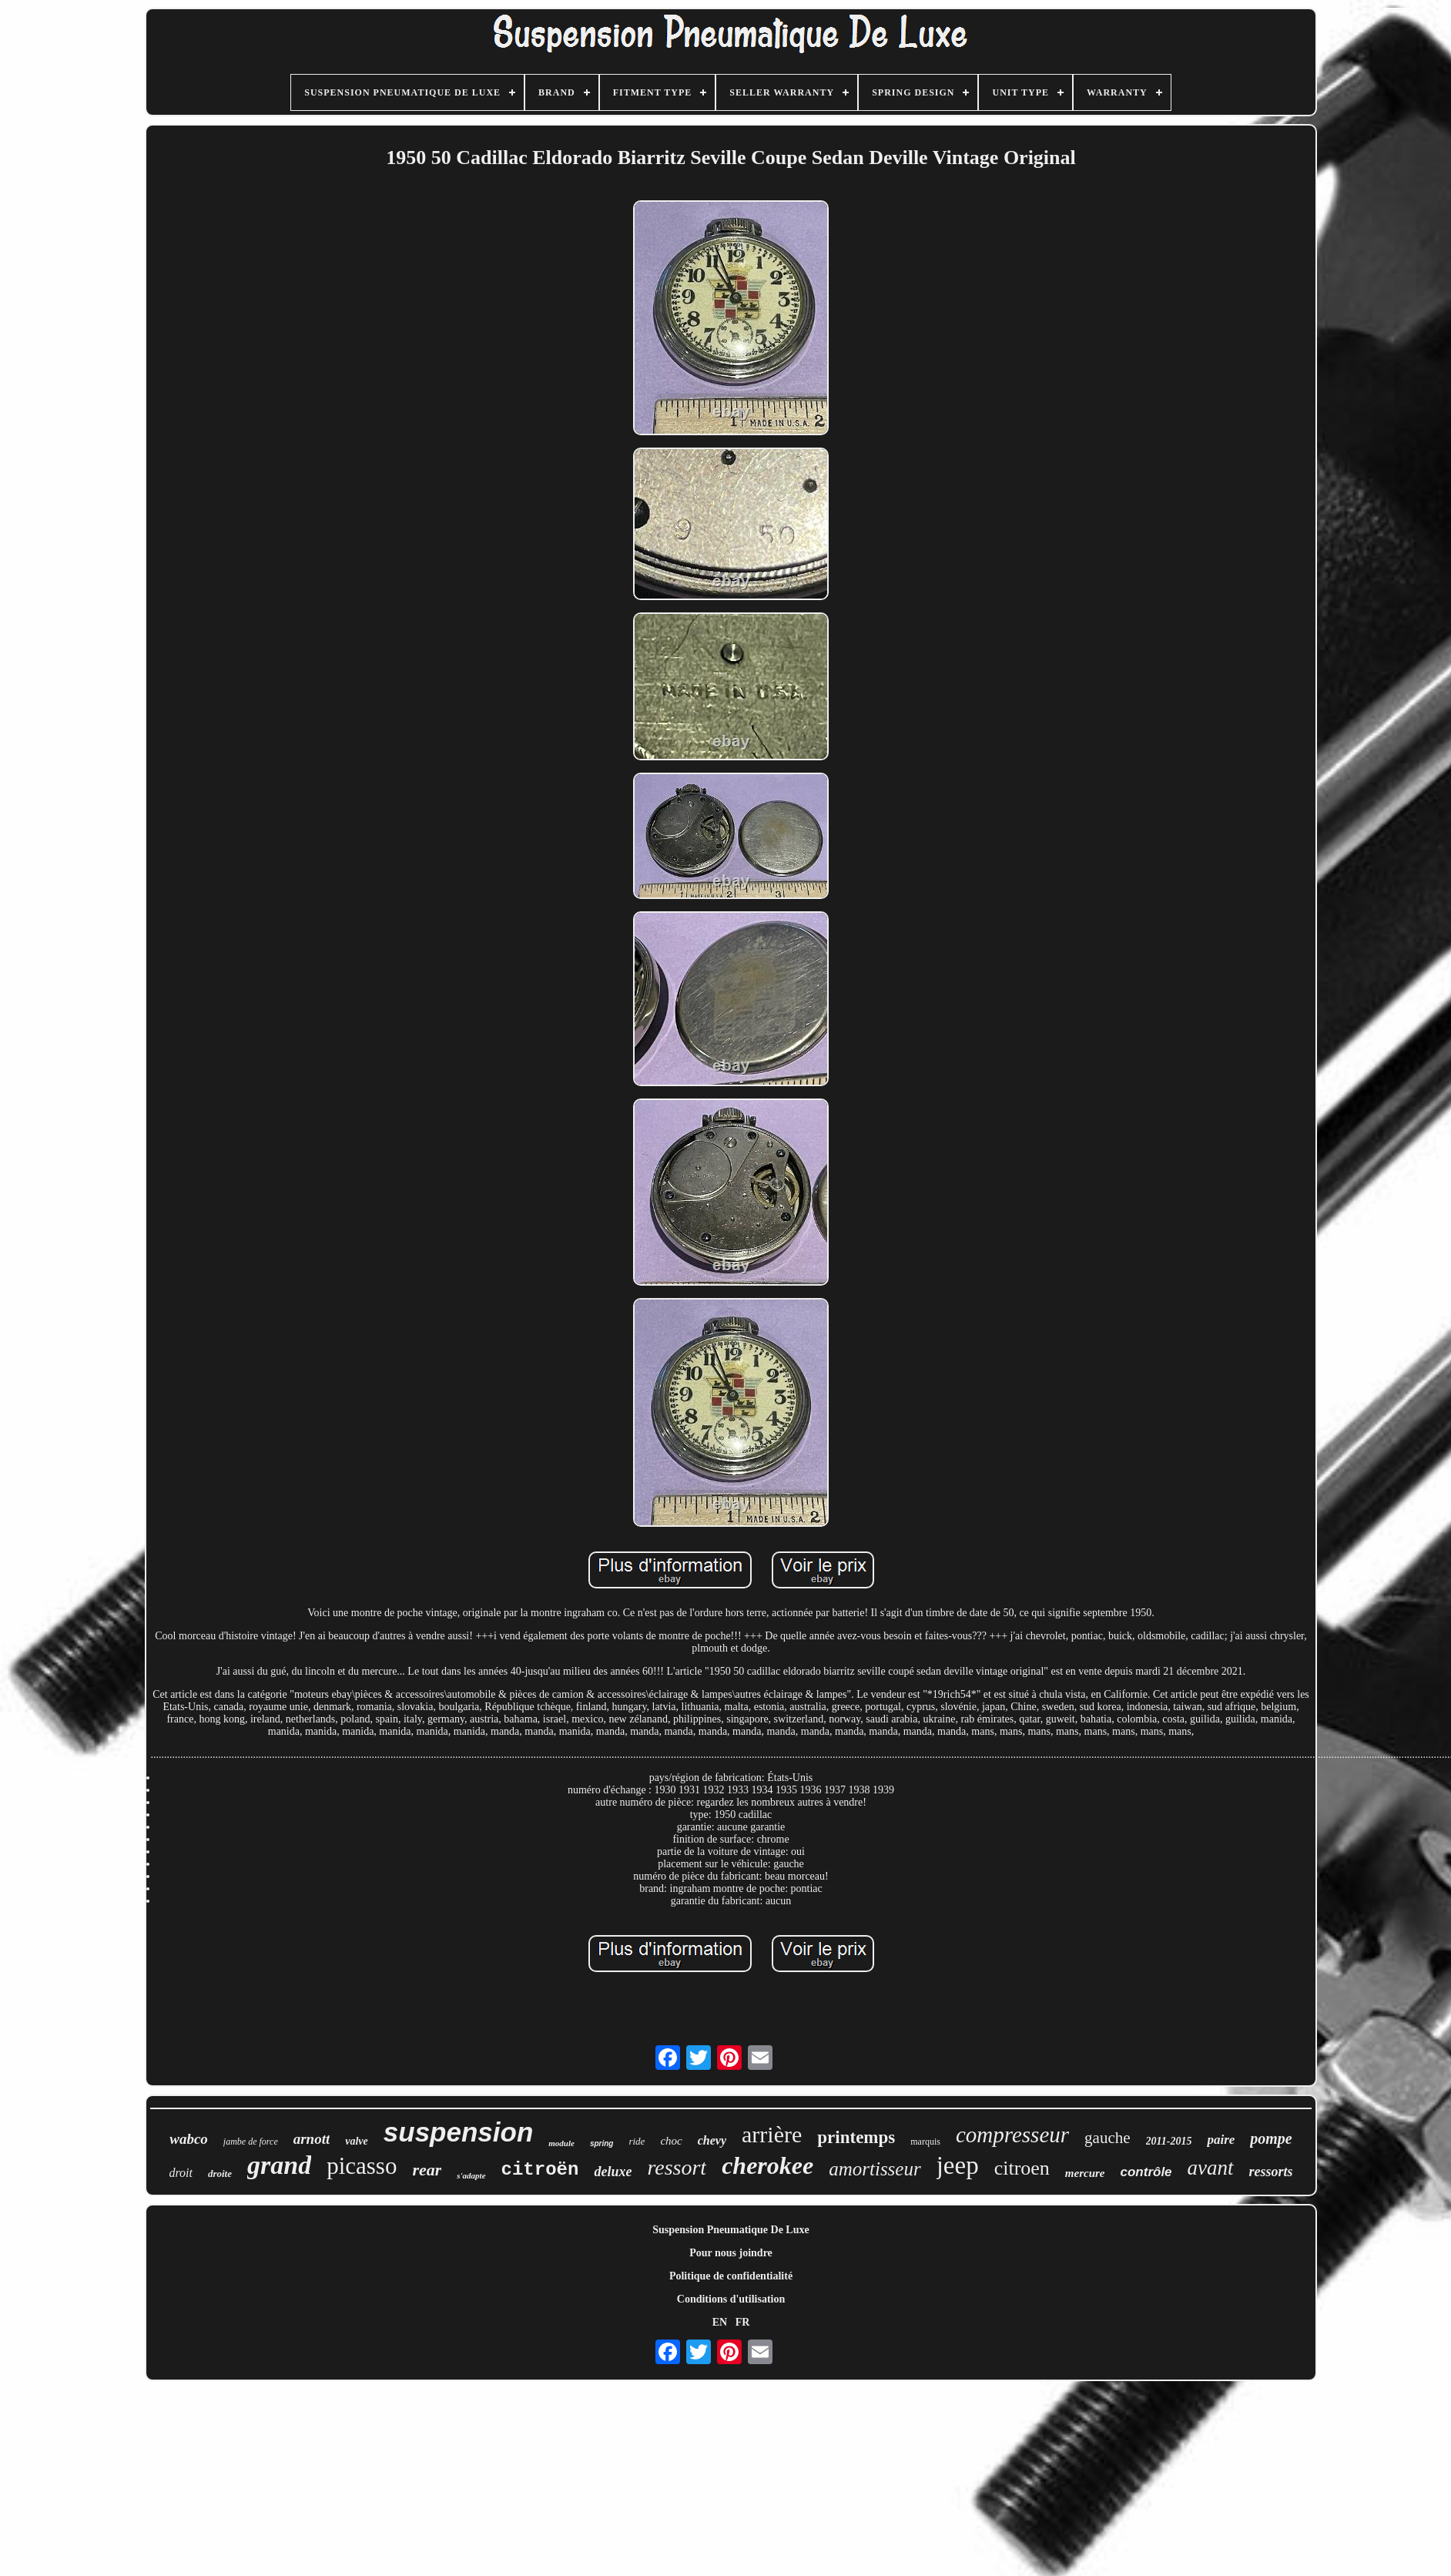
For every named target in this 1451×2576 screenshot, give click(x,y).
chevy (712, 2140)
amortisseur (874, 2168)
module (561, 2143)
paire (1221, 2139)
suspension (458, 2132)
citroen (1022, 2168)
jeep (958, 2165)
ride (636, 2141)
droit (181, 2172)
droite (220, 2173)
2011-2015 (1169, 2141)
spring (602, 2143)
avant (1211, 2167)
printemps (856, 2137)
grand (279, 2165)
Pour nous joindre (730, 2253)
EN (719, 2322)
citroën (540, 2169)
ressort (676, 2167)
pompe (1271, 2138)
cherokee (767, 2165)
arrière (772, 2134)
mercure (1085, 2173)
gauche (1107, 2137)
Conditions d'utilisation (731, 2299)
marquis (925, 2141)
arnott (311, 2139)
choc (671, 2141)
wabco (188, 2139)
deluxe (613, 2171)
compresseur (1012, 2134)
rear (426, 2169)
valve (356, 2141)
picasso (362, 2165)
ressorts (1271, 2171)
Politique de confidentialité (731, 2276)
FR (743, 2322)
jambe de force (250, 2141)
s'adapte (471, 2175)
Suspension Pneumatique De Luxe (730, 2230)
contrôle (1146, 2172)
